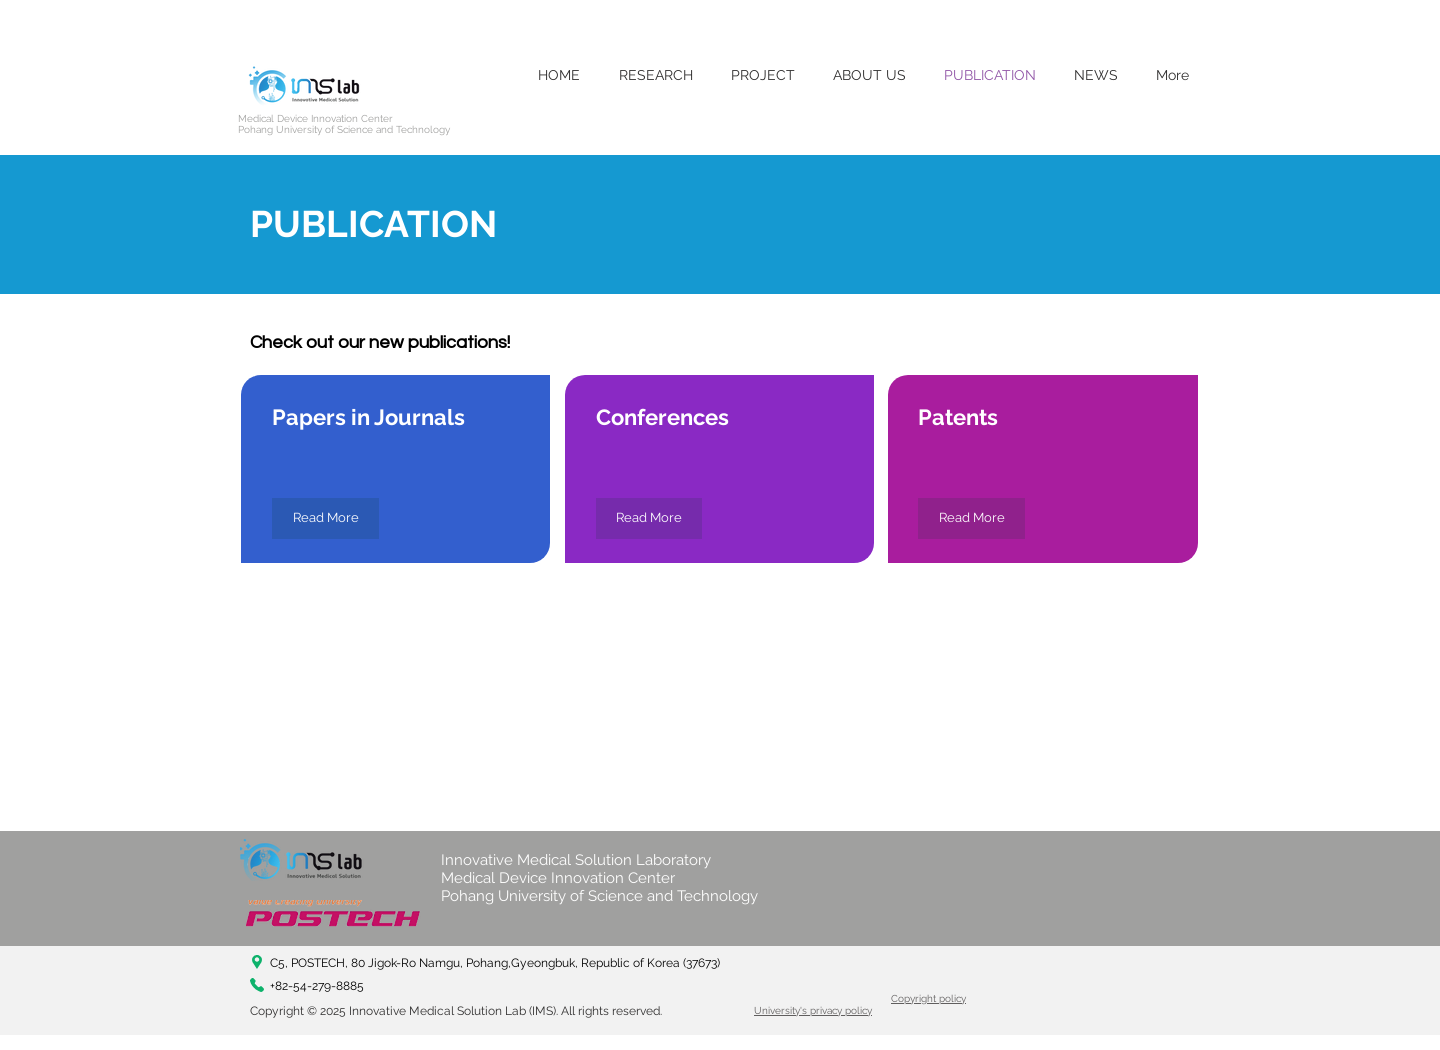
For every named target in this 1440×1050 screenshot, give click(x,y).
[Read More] (325, 518)
